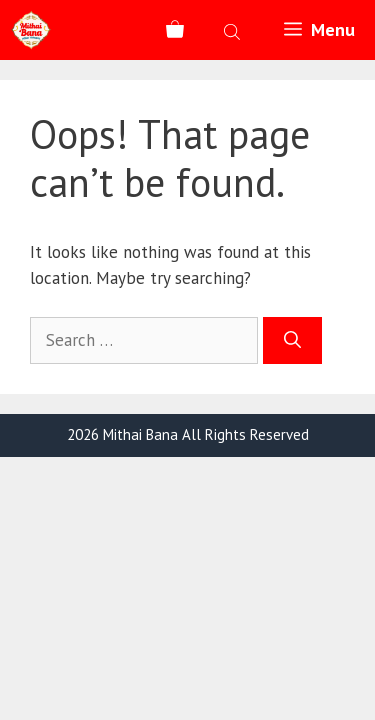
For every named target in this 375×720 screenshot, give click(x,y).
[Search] (292, 341)
